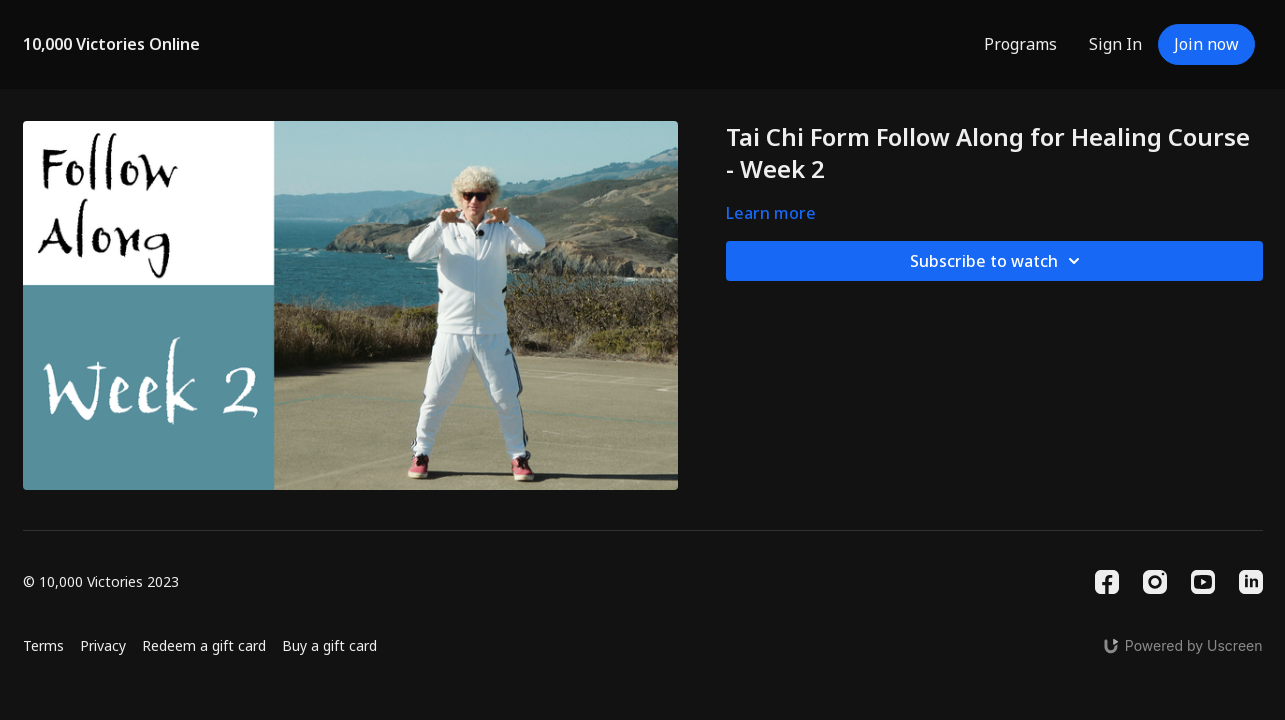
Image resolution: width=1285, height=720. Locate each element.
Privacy (103, 645)
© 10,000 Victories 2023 (101, 582)
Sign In (1115, 44)
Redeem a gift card (204, 645)
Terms (43, 645)
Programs (1020, 44)
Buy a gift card (329, 645)
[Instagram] (1155, 582)
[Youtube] (1203, 582)
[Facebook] (1107, 582)
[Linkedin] (1251, 582)
